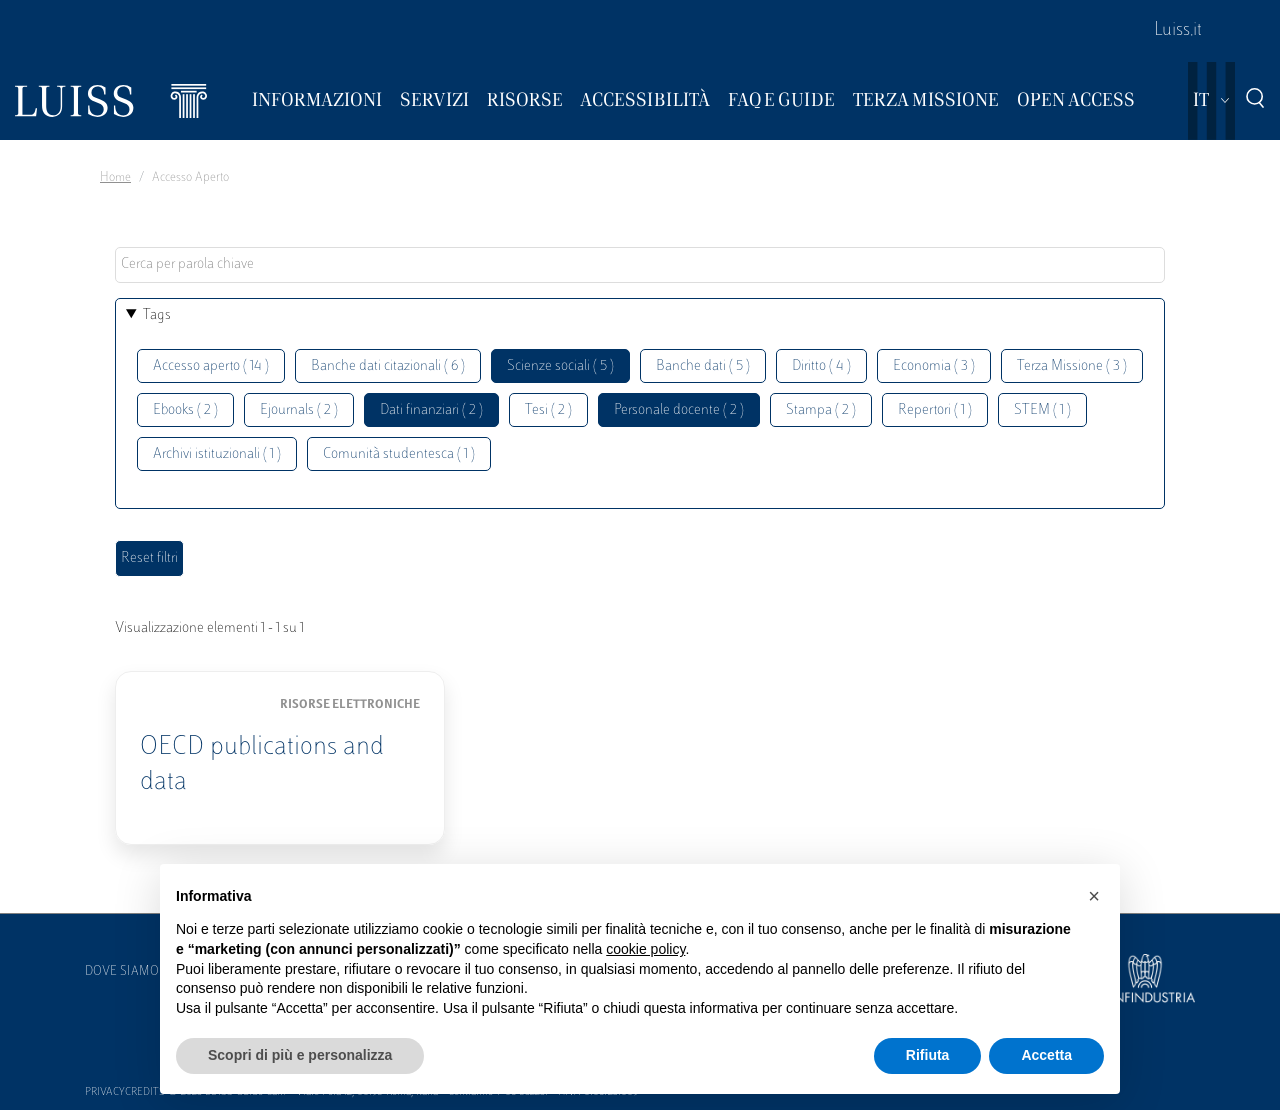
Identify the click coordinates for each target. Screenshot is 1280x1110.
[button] (1094, 896)
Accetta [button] (1046, 1055)
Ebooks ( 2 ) (185, 410)
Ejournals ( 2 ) (299, 410)
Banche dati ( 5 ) (703, 366)
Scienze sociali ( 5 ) (560, 366)
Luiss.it (1178, 31)
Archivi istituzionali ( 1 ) (217, 454)
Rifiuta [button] (928, 1055)
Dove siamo (122, 972)
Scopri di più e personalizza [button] (300, 1055)
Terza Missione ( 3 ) (1072, 366)
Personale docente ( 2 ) (679, 410)
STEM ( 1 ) (1042, 410)
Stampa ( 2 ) (821, 410)
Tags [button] (157, 315)
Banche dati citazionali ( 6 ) (388, 366)
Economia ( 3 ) (934, 366)
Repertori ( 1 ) (935, 410)
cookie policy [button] (645, 949)
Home (115, 178)
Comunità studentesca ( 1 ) (399, 454)
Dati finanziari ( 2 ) (431, 410)
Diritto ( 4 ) (821, 366)
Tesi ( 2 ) (548, 410)
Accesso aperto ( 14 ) (211, 366)
